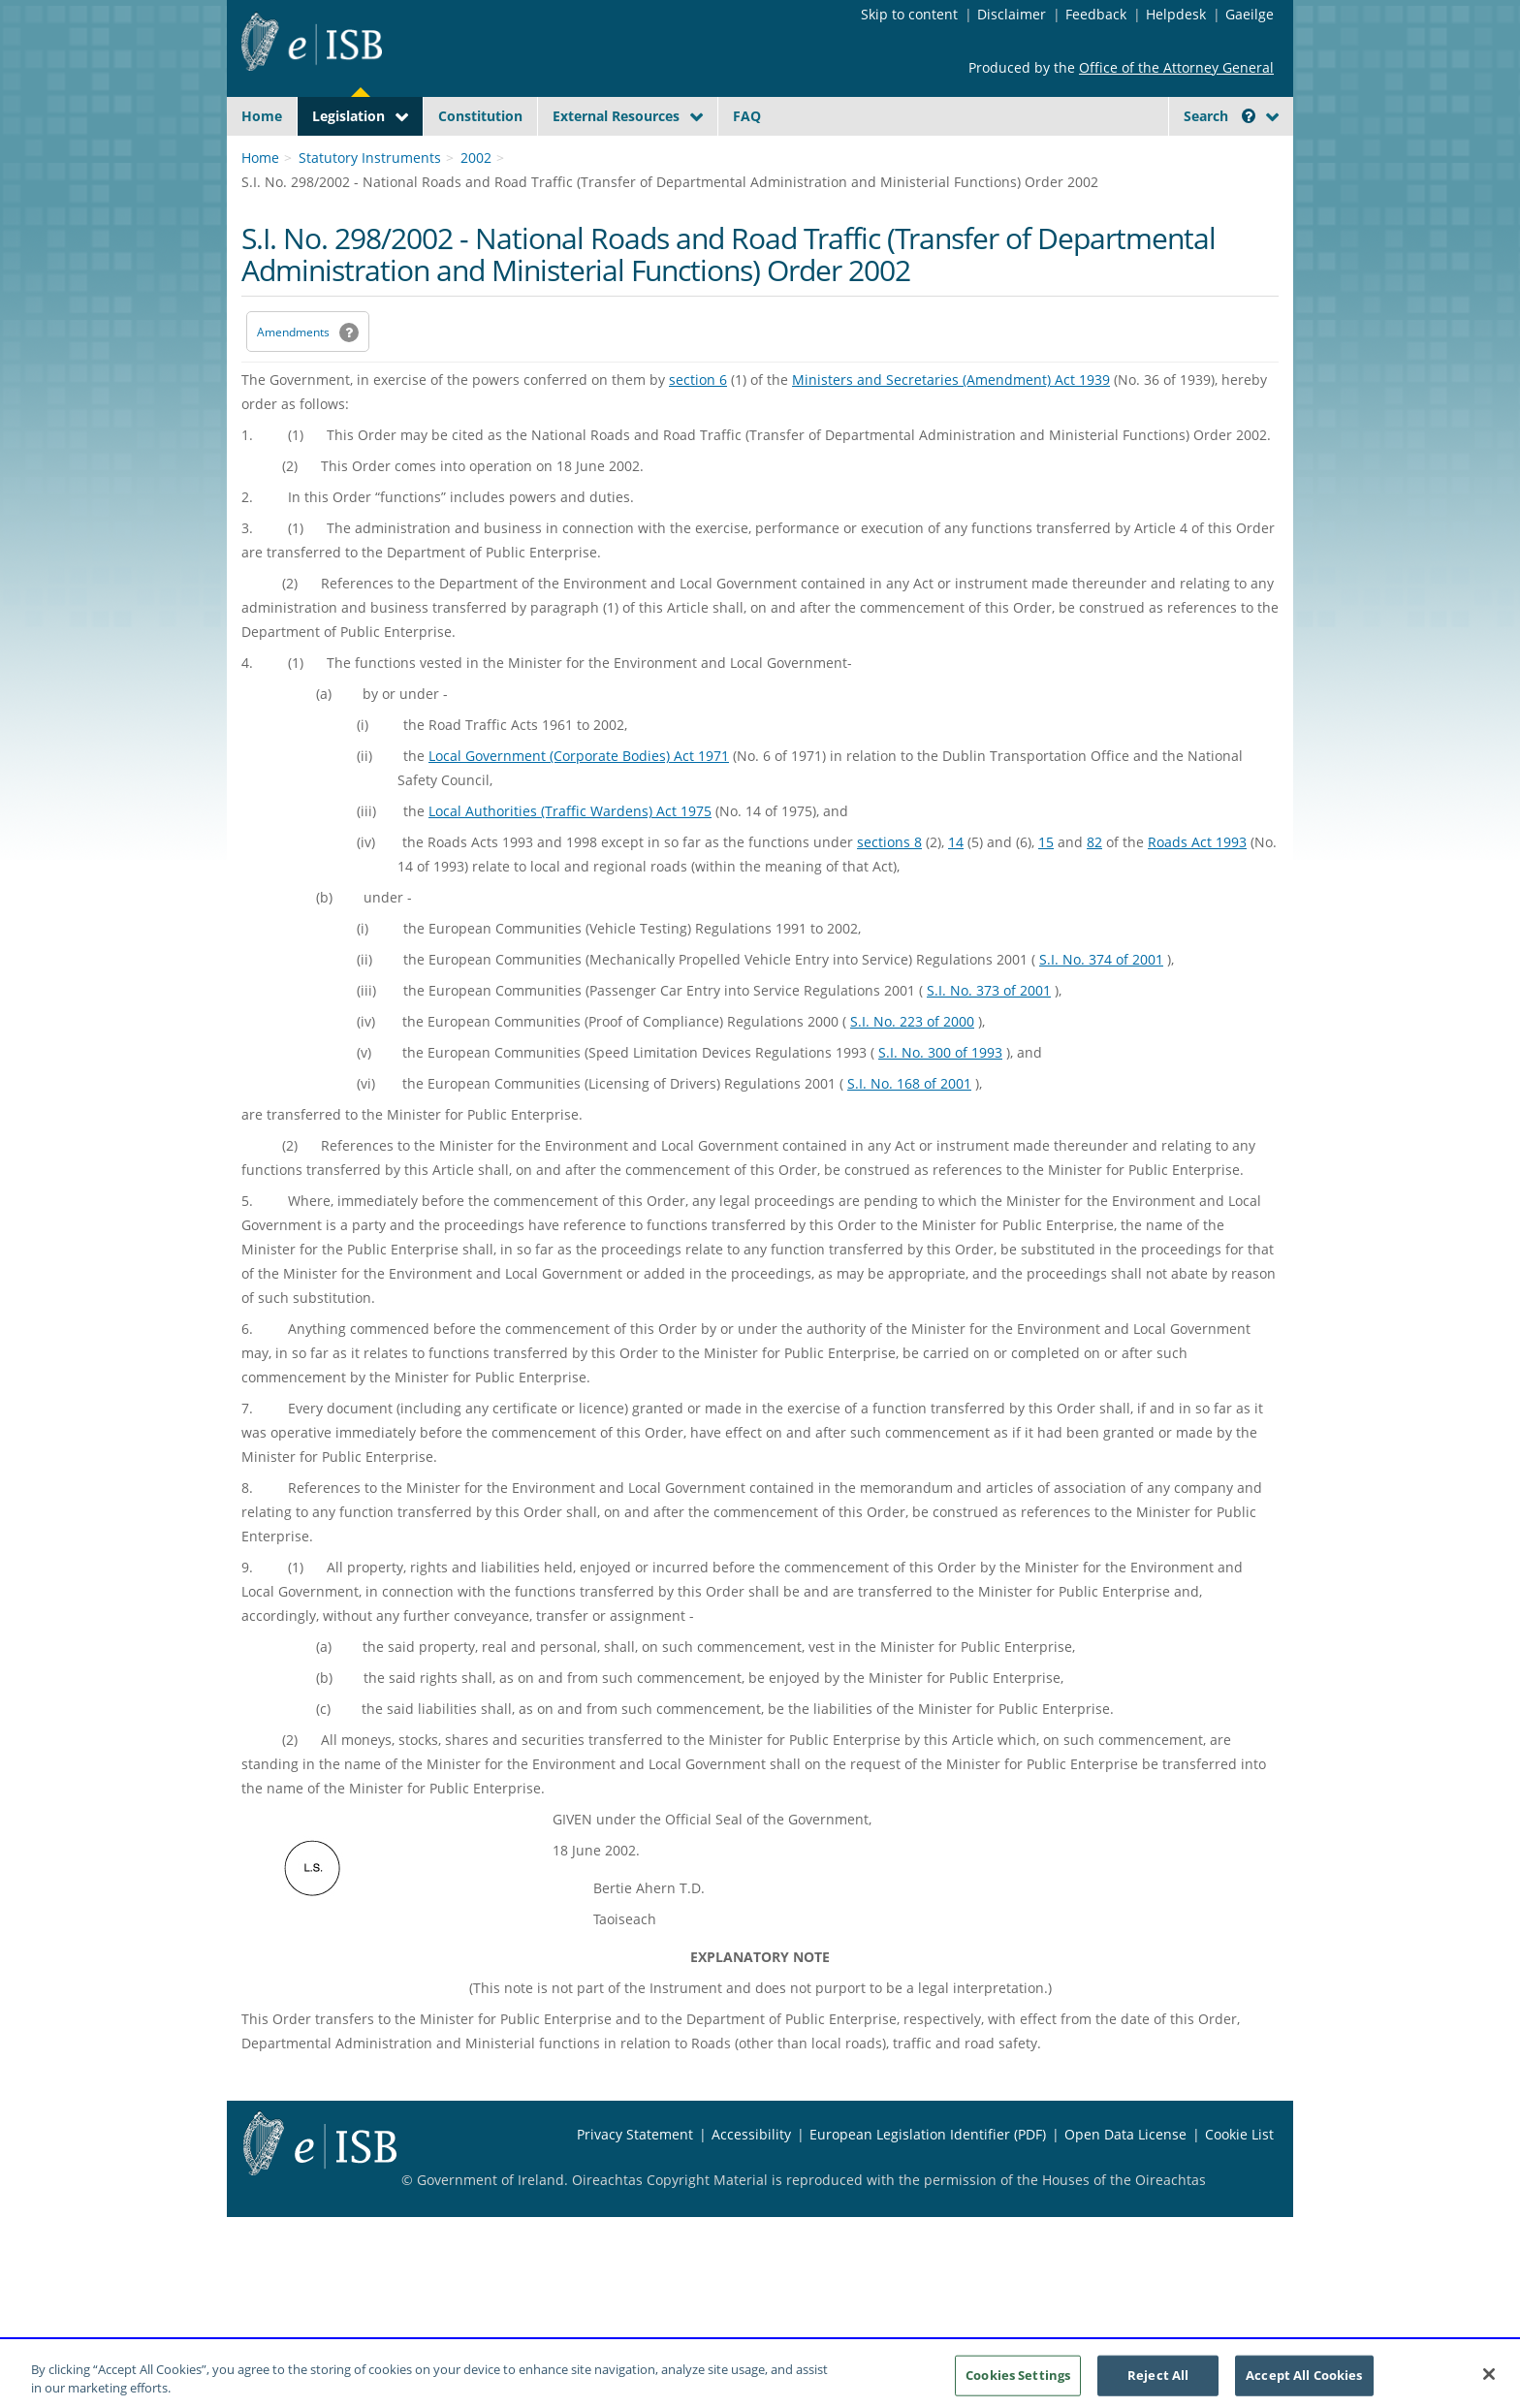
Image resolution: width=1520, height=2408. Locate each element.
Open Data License (1125, 2179)
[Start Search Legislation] (1102, 153)
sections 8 (889, 887)
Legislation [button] (348, 116)
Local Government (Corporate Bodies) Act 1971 (578, 801)
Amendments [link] (293, 377)
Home (261, 116)
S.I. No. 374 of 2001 (1101, 1005)
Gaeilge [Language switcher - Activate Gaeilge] (1249, 14)
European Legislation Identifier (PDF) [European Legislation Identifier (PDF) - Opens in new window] (927, 2179)
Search (1219, 116)
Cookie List (1239, 2179)
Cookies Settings (1018, 2385)
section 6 (698, 425)
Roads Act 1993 (1197, 887)
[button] (1248, 116)
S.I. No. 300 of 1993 (940, 1098)
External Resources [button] (616, 116)
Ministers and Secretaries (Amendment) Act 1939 (951, 425)
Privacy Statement (635, 2179)
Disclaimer (1011, 14)
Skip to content (909, 14)
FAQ (747, 116)
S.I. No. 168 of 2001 (909, 1129)
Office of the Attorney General (1176, 67)
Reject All (1157, 2385)
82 (1094, 887)
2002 (475, 203)
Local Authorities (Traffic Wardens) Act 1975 (570, 856)
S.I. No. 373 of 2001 (989, 1036)
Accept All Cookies (1304, 2385)
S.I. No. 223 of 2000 (912, 1067)
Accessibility (751, 2179)
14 (956, 887)
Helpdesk (1176, 14)
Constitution (480, 116)
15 (1046, 887)
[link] (1206, 159)
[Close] (1489, 2384)
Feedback (1095, 14)
